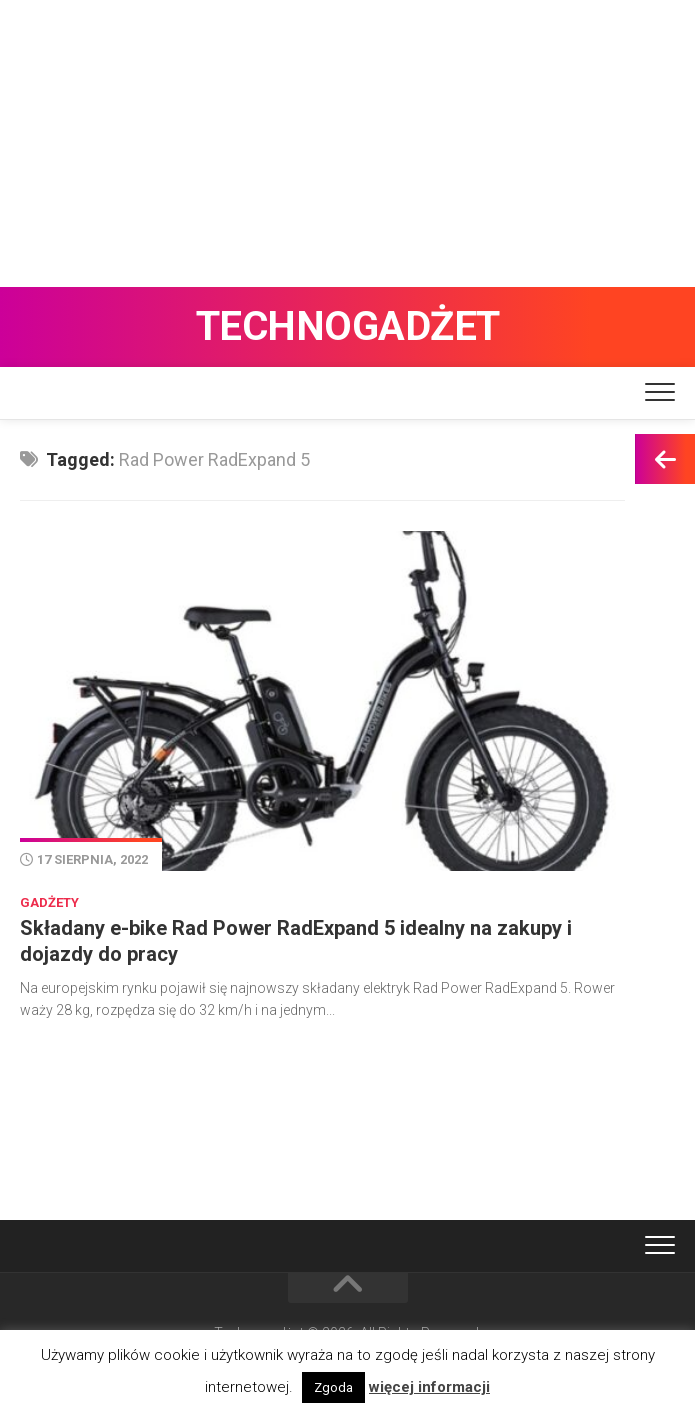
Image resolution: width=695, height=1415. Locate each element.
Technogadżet (348, 326)
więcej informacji (429, 1387)
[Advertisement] (347, 140)
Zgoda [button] (333, 1387)
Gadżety (49, 902)
